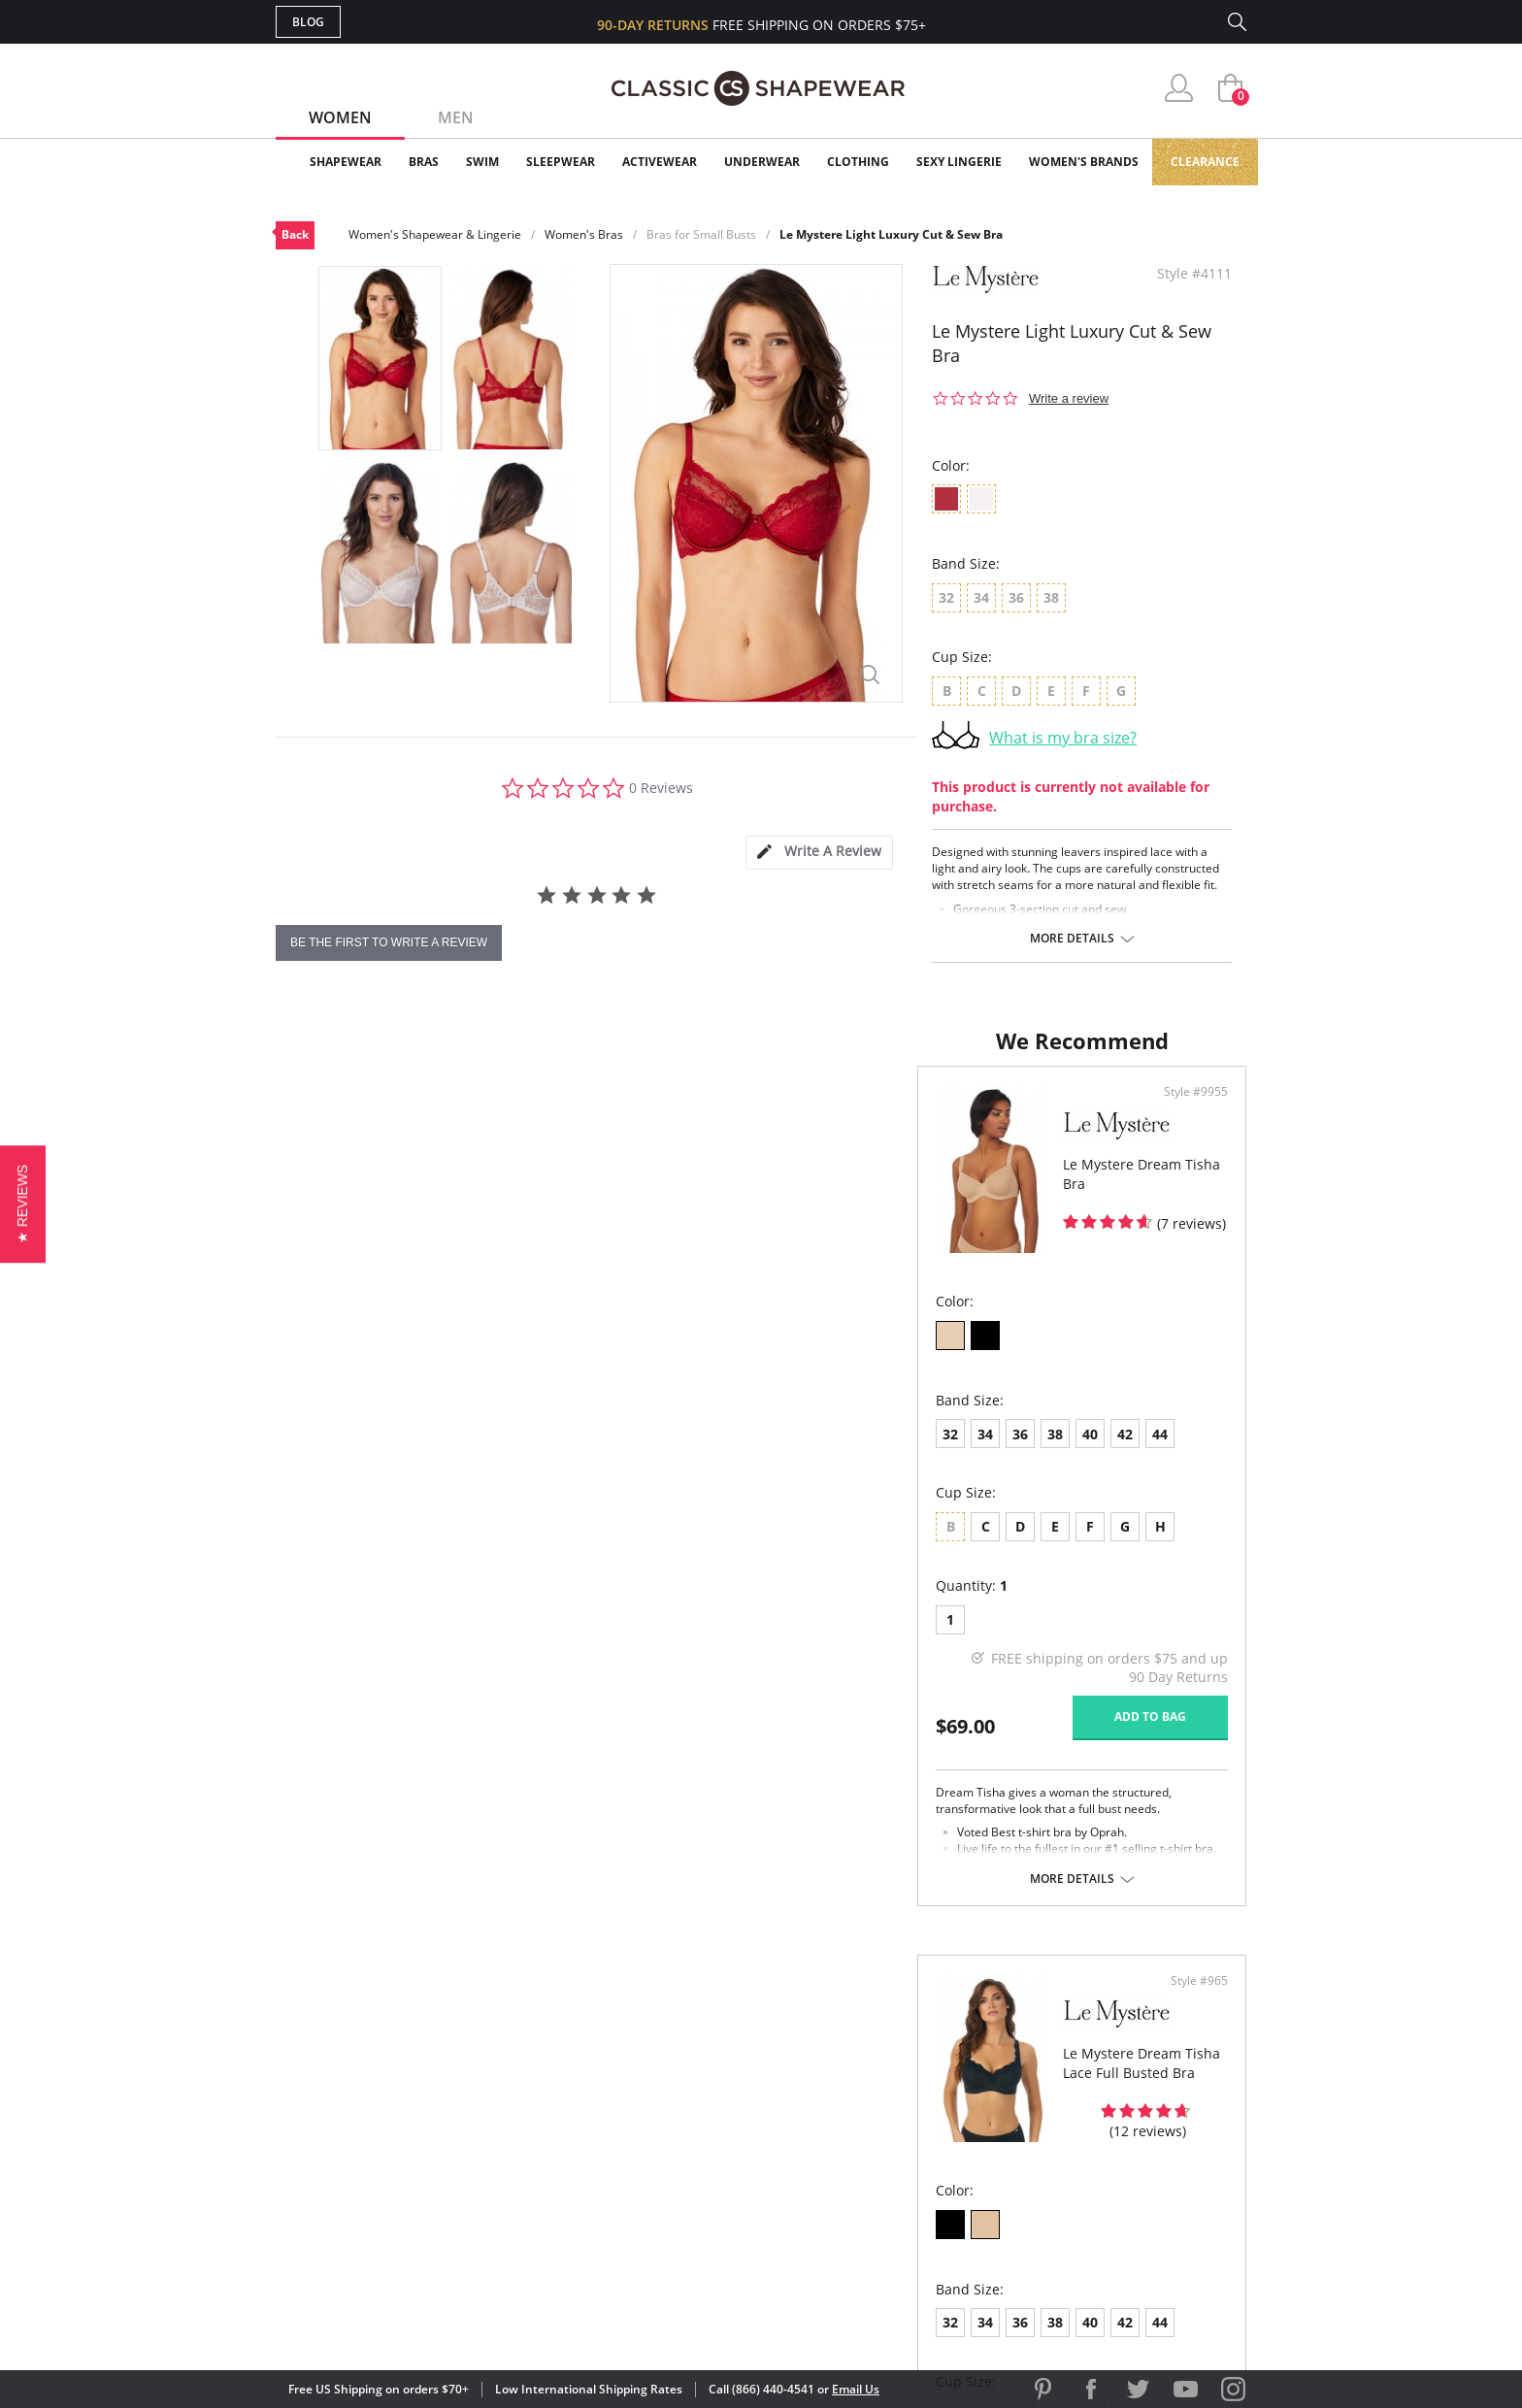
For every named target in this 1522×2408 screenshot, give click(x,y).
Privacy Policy (909, 2182)
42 (483, 1453)
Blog (308, 22)
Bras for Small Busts (701, 234)
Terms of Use (427, 2320)
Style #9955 (701, 1111)
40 (448, 1453)
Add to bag (655, 1736)
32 (308, 1453)
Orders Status (657, 2120)
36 (378, 1453)
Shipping (634, 2151)
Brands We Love (916, 2120)
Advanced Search (667, 2057)
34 (343, 1453)
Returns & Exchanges (682, 2182)
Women (340, 117)
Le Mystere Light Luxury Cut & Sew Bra (891, 234)
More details (1072, 938)
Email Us (855, 2389)
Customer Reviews (925, 2088)
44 (518, 1453)
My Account (648, 2088)
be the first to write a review (388, 942)
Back (295, 234)
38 (413, 1453)
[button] (23, 1204)
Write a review (1068, 398)
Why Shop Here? (915, 2057)
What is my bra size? (1063, 737)
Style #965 (1192, 1111)
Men (456, 117)
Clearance (1205, 161)
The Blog (890, 2151)
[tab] (819, 853)
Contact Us (646, 2214)
